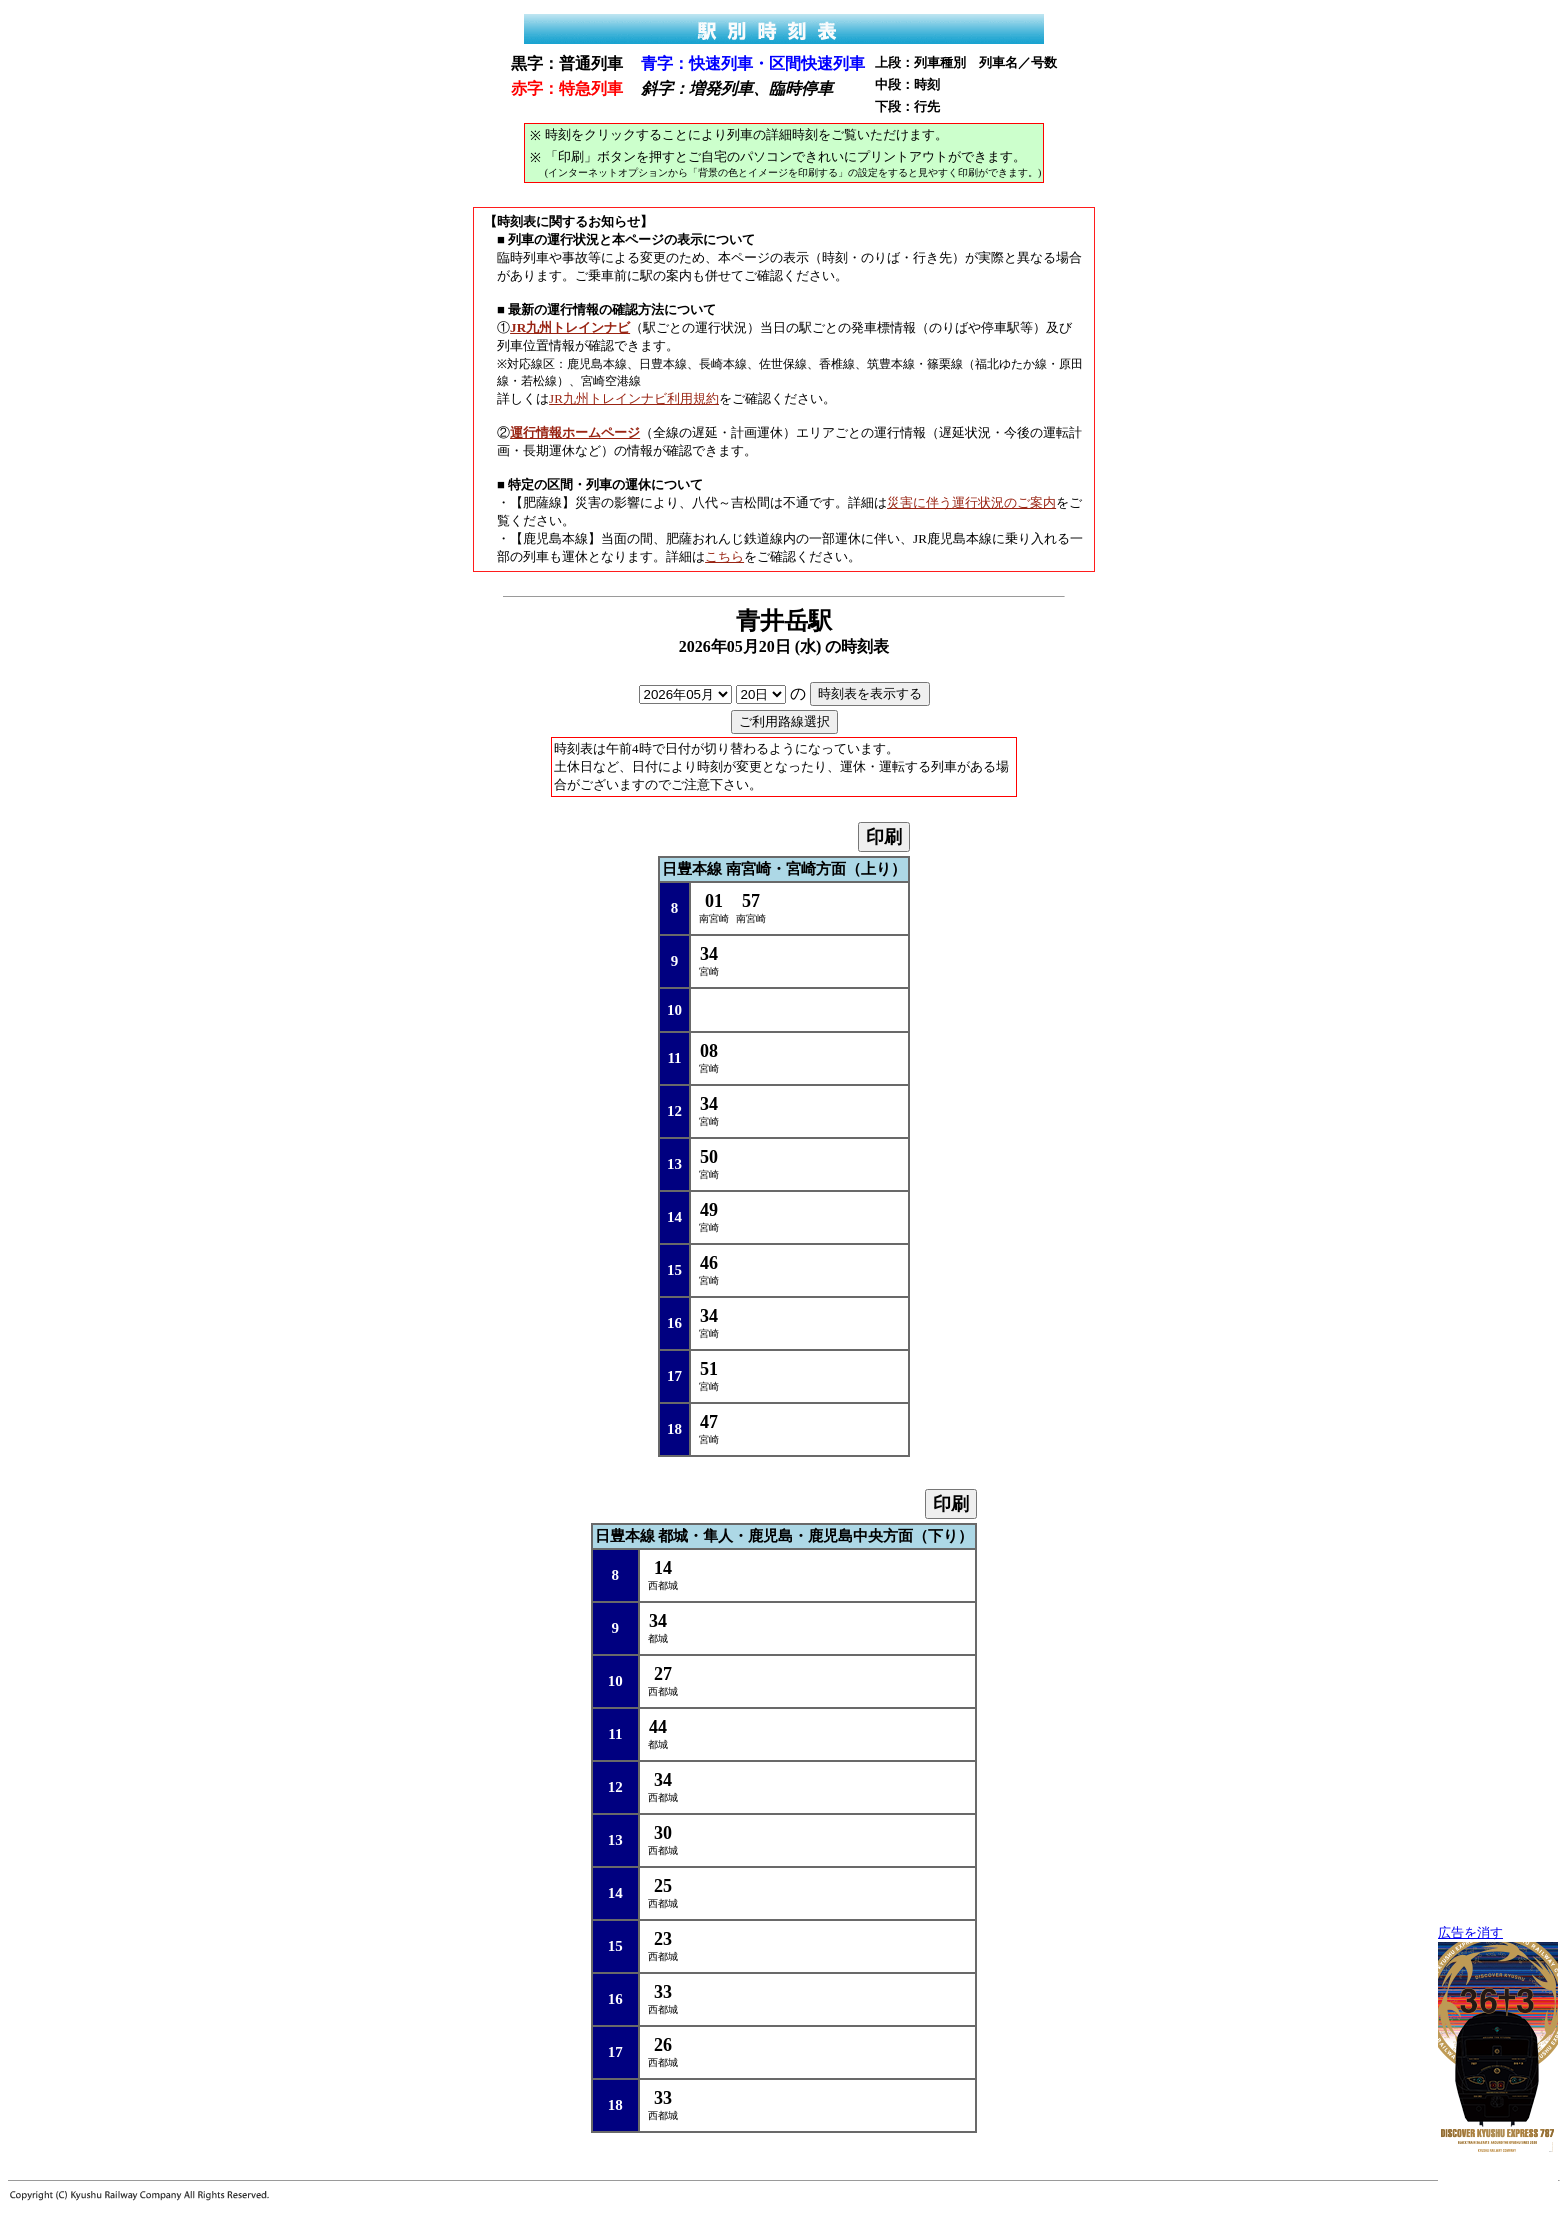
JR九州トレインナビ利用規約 (634, 398)
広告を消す (1470, 1933)
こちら (724, 556)
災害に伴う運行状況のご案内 (971, 502)
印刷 (884, 837)
